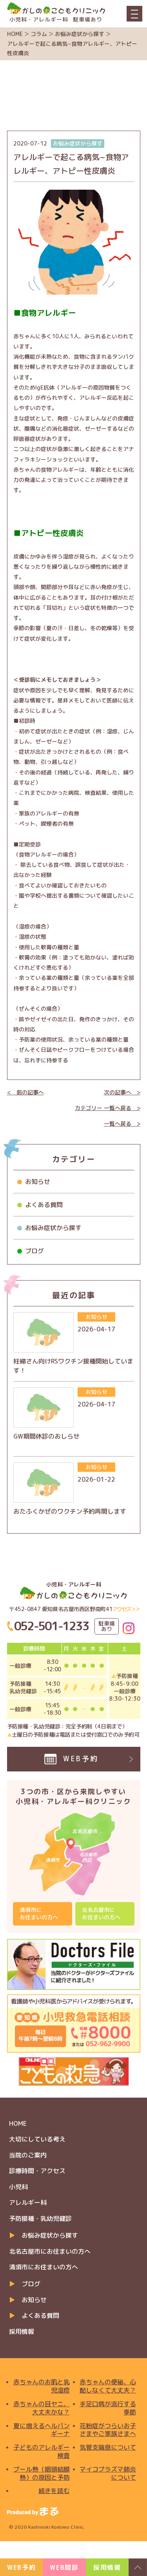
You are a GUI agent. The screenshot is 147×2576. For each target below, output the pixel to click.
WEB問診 (64, 2567)
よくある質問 (44, 1204)
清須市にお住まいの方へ (39, 1913)
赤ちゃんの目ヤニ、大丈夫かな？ (41, 2408)
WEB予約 (21, 2567)
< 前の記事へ (25, 1092)
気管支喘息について (108, 2447)
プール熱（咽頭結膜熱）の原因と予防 (41, 2473)
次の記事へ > (122, 1092)
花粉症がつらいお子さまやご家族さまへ (108, 2430)
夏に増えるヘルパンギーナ (41, 2430)
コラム (39, 34)
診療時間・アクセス (37, 2170)
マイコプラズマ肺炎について (108, 2473)
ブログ (34, 1251)
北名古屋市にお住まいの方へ (101, 1913)
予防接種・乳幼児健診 (40, 2218)
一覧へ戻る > (122, 1123)
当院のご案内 (28, 2155)
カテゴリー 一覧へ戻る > (107, 1108)
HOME (15, 34)
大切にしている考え (37, 2139)
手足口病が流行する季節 (108, 2408)
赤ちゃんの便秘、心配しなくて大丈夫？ (108, 2386)
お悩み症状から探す (79, 34)
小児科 (18, 2187)
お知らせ (37, 1181)
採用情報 (21, 2331)
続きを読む (54, 2491)
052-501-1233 (51, 1626)
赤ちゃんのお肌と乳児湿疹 (41, 2386)
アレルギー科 (28, 2202)
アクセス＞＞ (126, 1609)
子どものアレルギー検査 (41, 2451)
